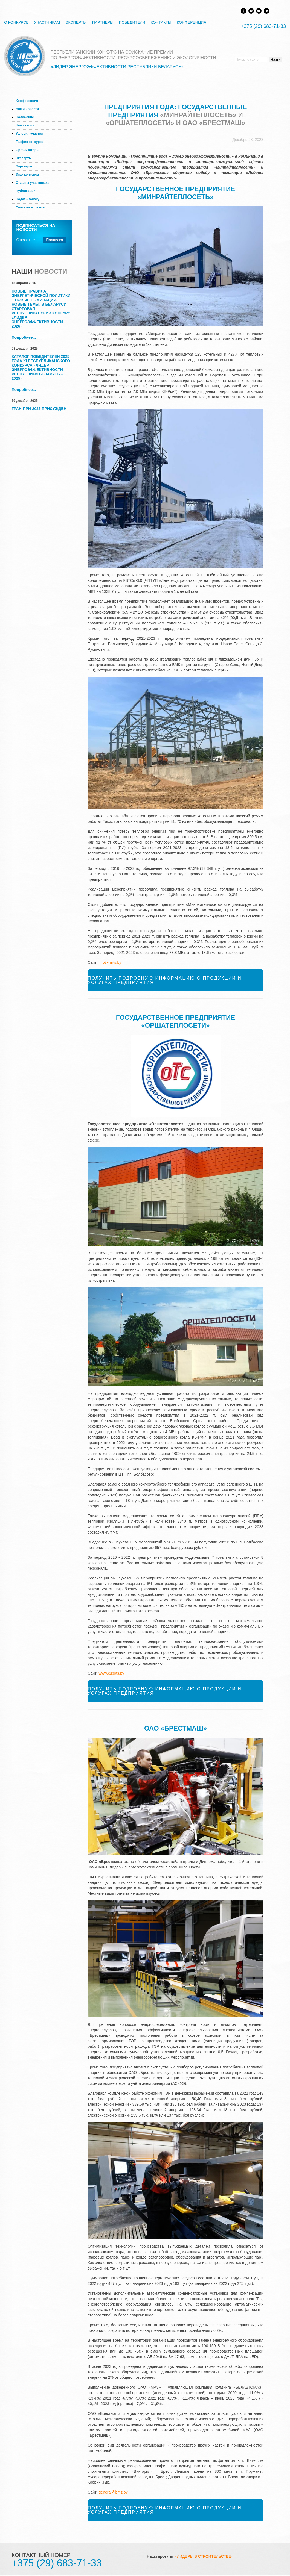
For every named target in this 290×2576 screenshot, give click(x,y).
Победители (132, 22)
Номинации (25, 125)
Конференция (191, 22)
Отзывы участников (32, 183)
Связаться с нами (30, 207)
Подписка (54, 240)
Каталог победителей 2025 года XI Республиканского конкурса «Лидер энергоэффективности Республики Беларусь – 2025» (41, 367)
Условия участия (29, 133)
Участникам (47, 22)
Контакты (161, 22)
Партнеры (103, 22)
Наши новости (27, 109)
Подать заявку (27, 199)
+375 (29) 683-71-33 (263, 26)
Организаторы (27, 150)
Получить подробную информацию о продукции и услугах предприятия (165, 980)
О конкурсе (16, 22)
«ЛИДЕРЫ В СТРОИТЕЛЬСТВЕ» (204, 2556)
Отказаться (26, 240)
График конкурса (30, 142)
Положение (25, 117)
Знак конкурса (27, 174)
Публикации (26, 191)
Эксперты (75, 22)
